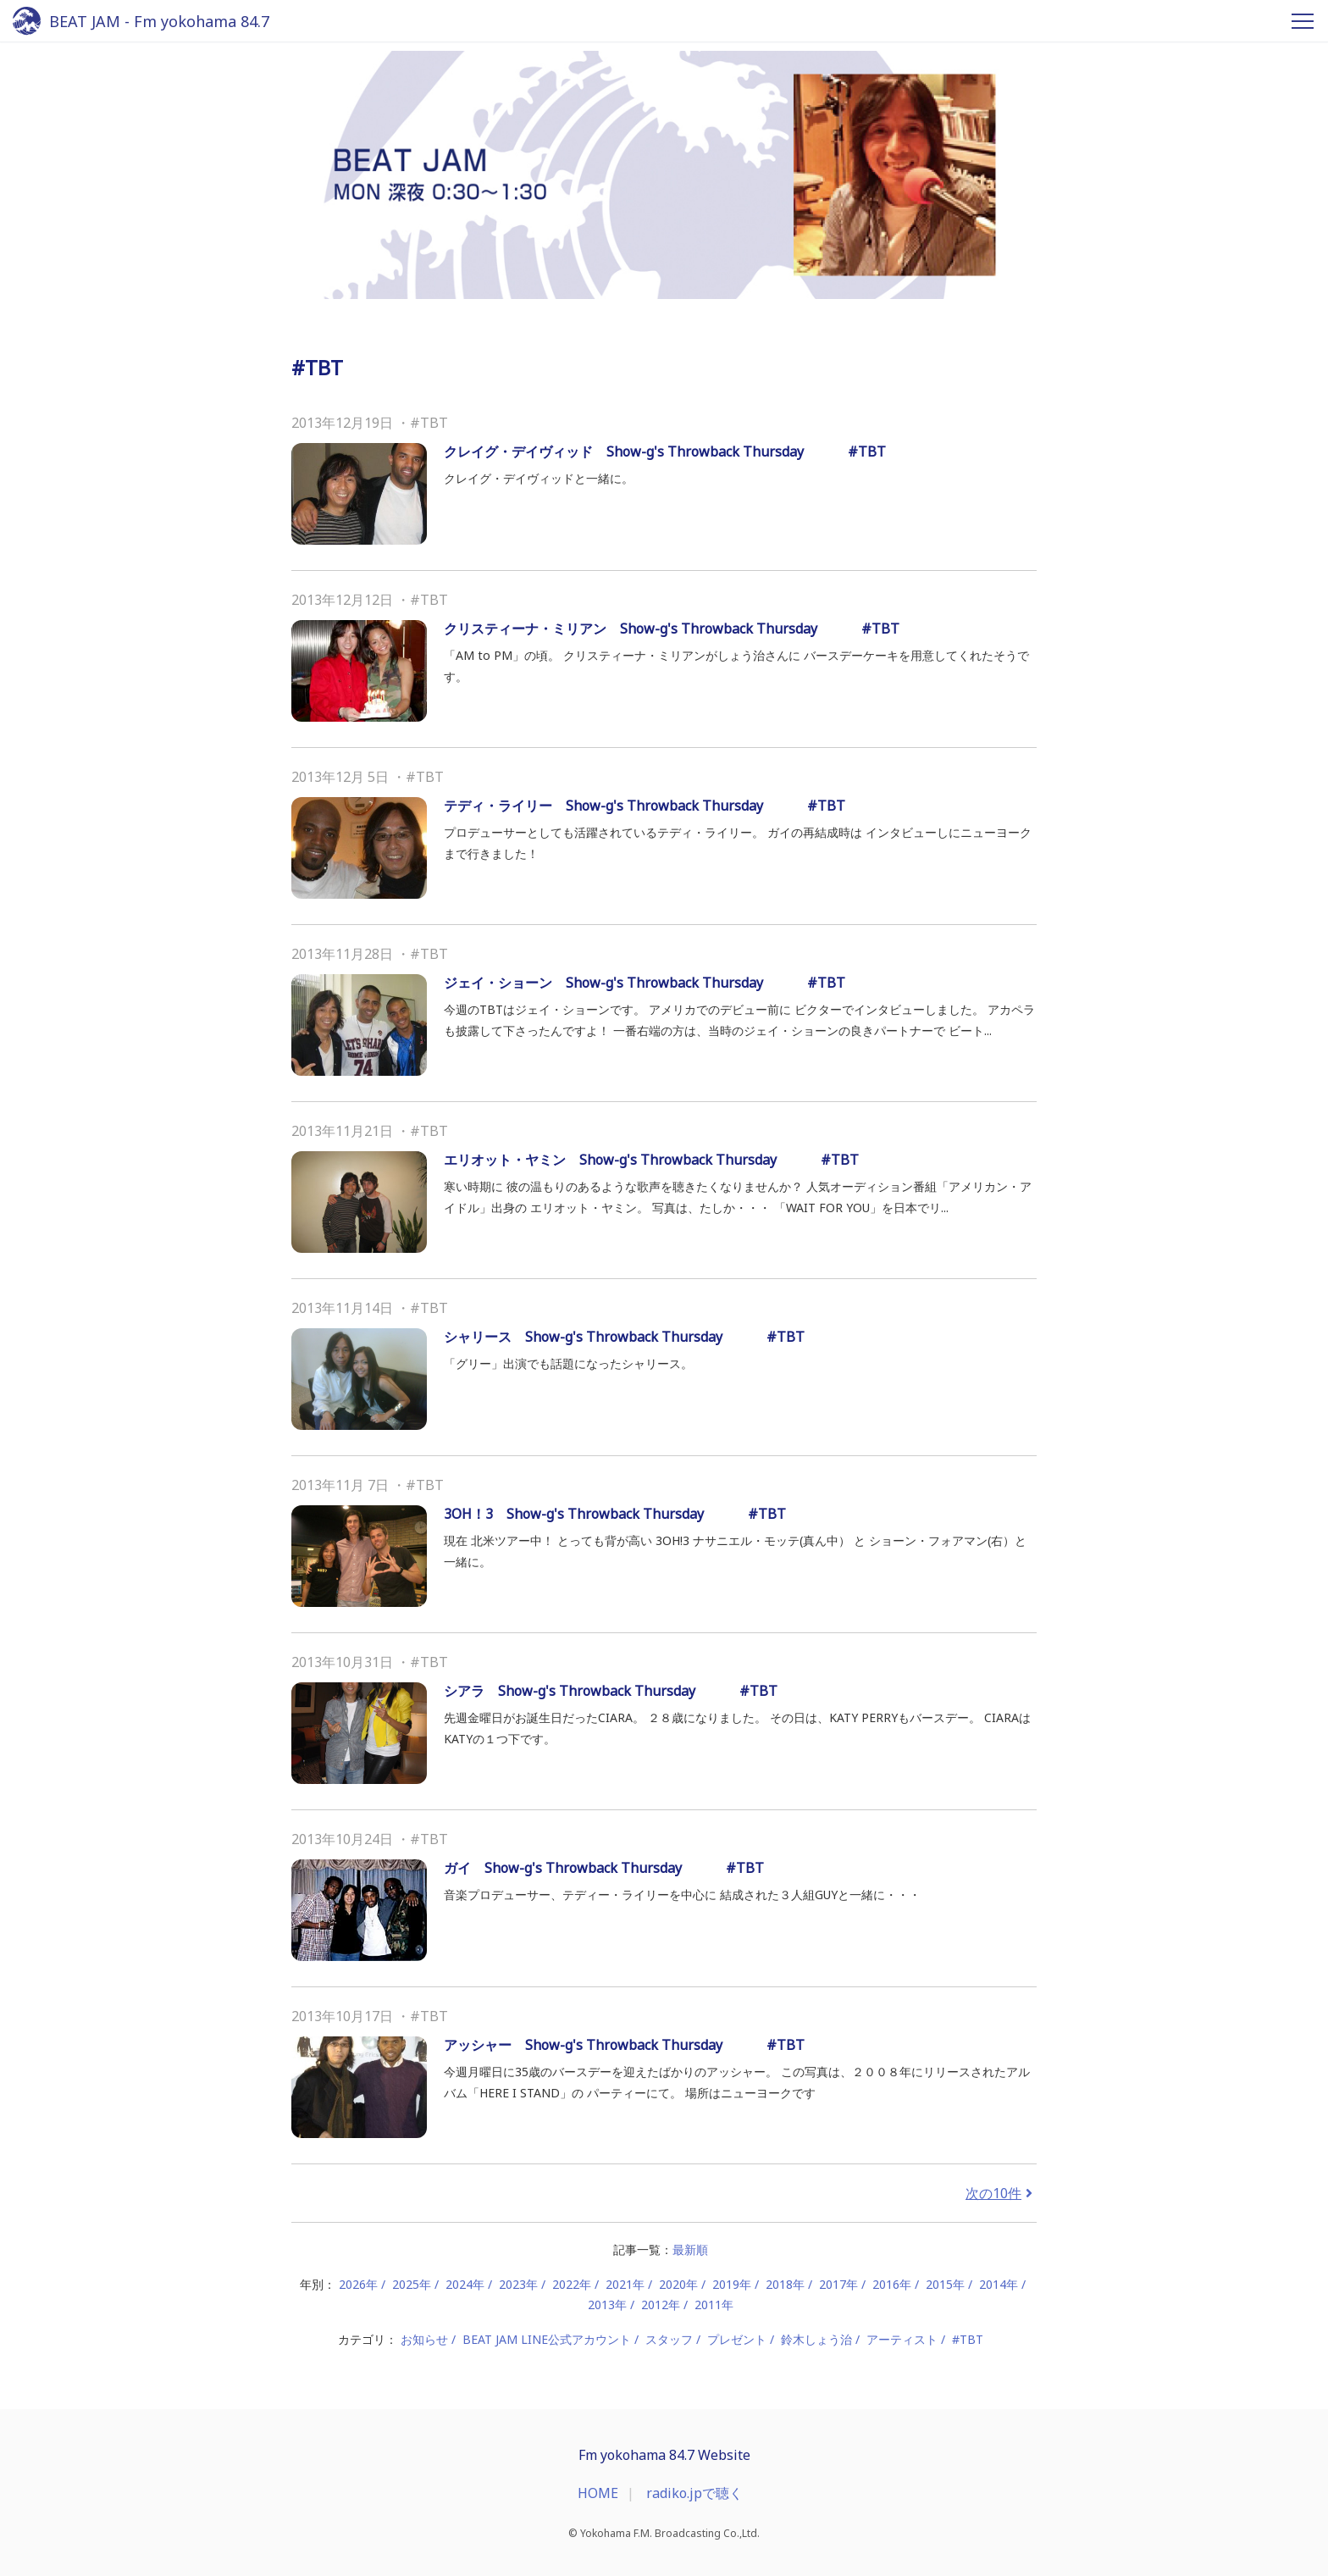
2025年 (411, 2284)
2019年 (731, 2284)
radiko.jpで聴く (694, 2493)
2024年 (464, 2284)
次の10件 (1001, 2193)
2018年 (785, 2284)
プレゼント (736, 2339)
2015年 (945, 2284)
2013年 (607, 2304)
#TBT (967, 2339)
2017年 (838, 2284)
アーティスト (902, 2339)
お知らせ (424, 2339)
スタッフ (669, 2339)
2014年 (998, 2284)
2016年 (891, 2284)
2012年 (660, 2304)
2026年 (358, 2284)
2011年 (713, 2304)
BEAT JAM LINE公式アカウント (546, 2339)
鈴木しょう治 (816, 2339)
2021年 (625, 2284)
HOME (598, 2493)
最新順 (690, 2249)
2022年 (571, 2284)
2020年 (678, 2284)
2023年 (518, 2284)
